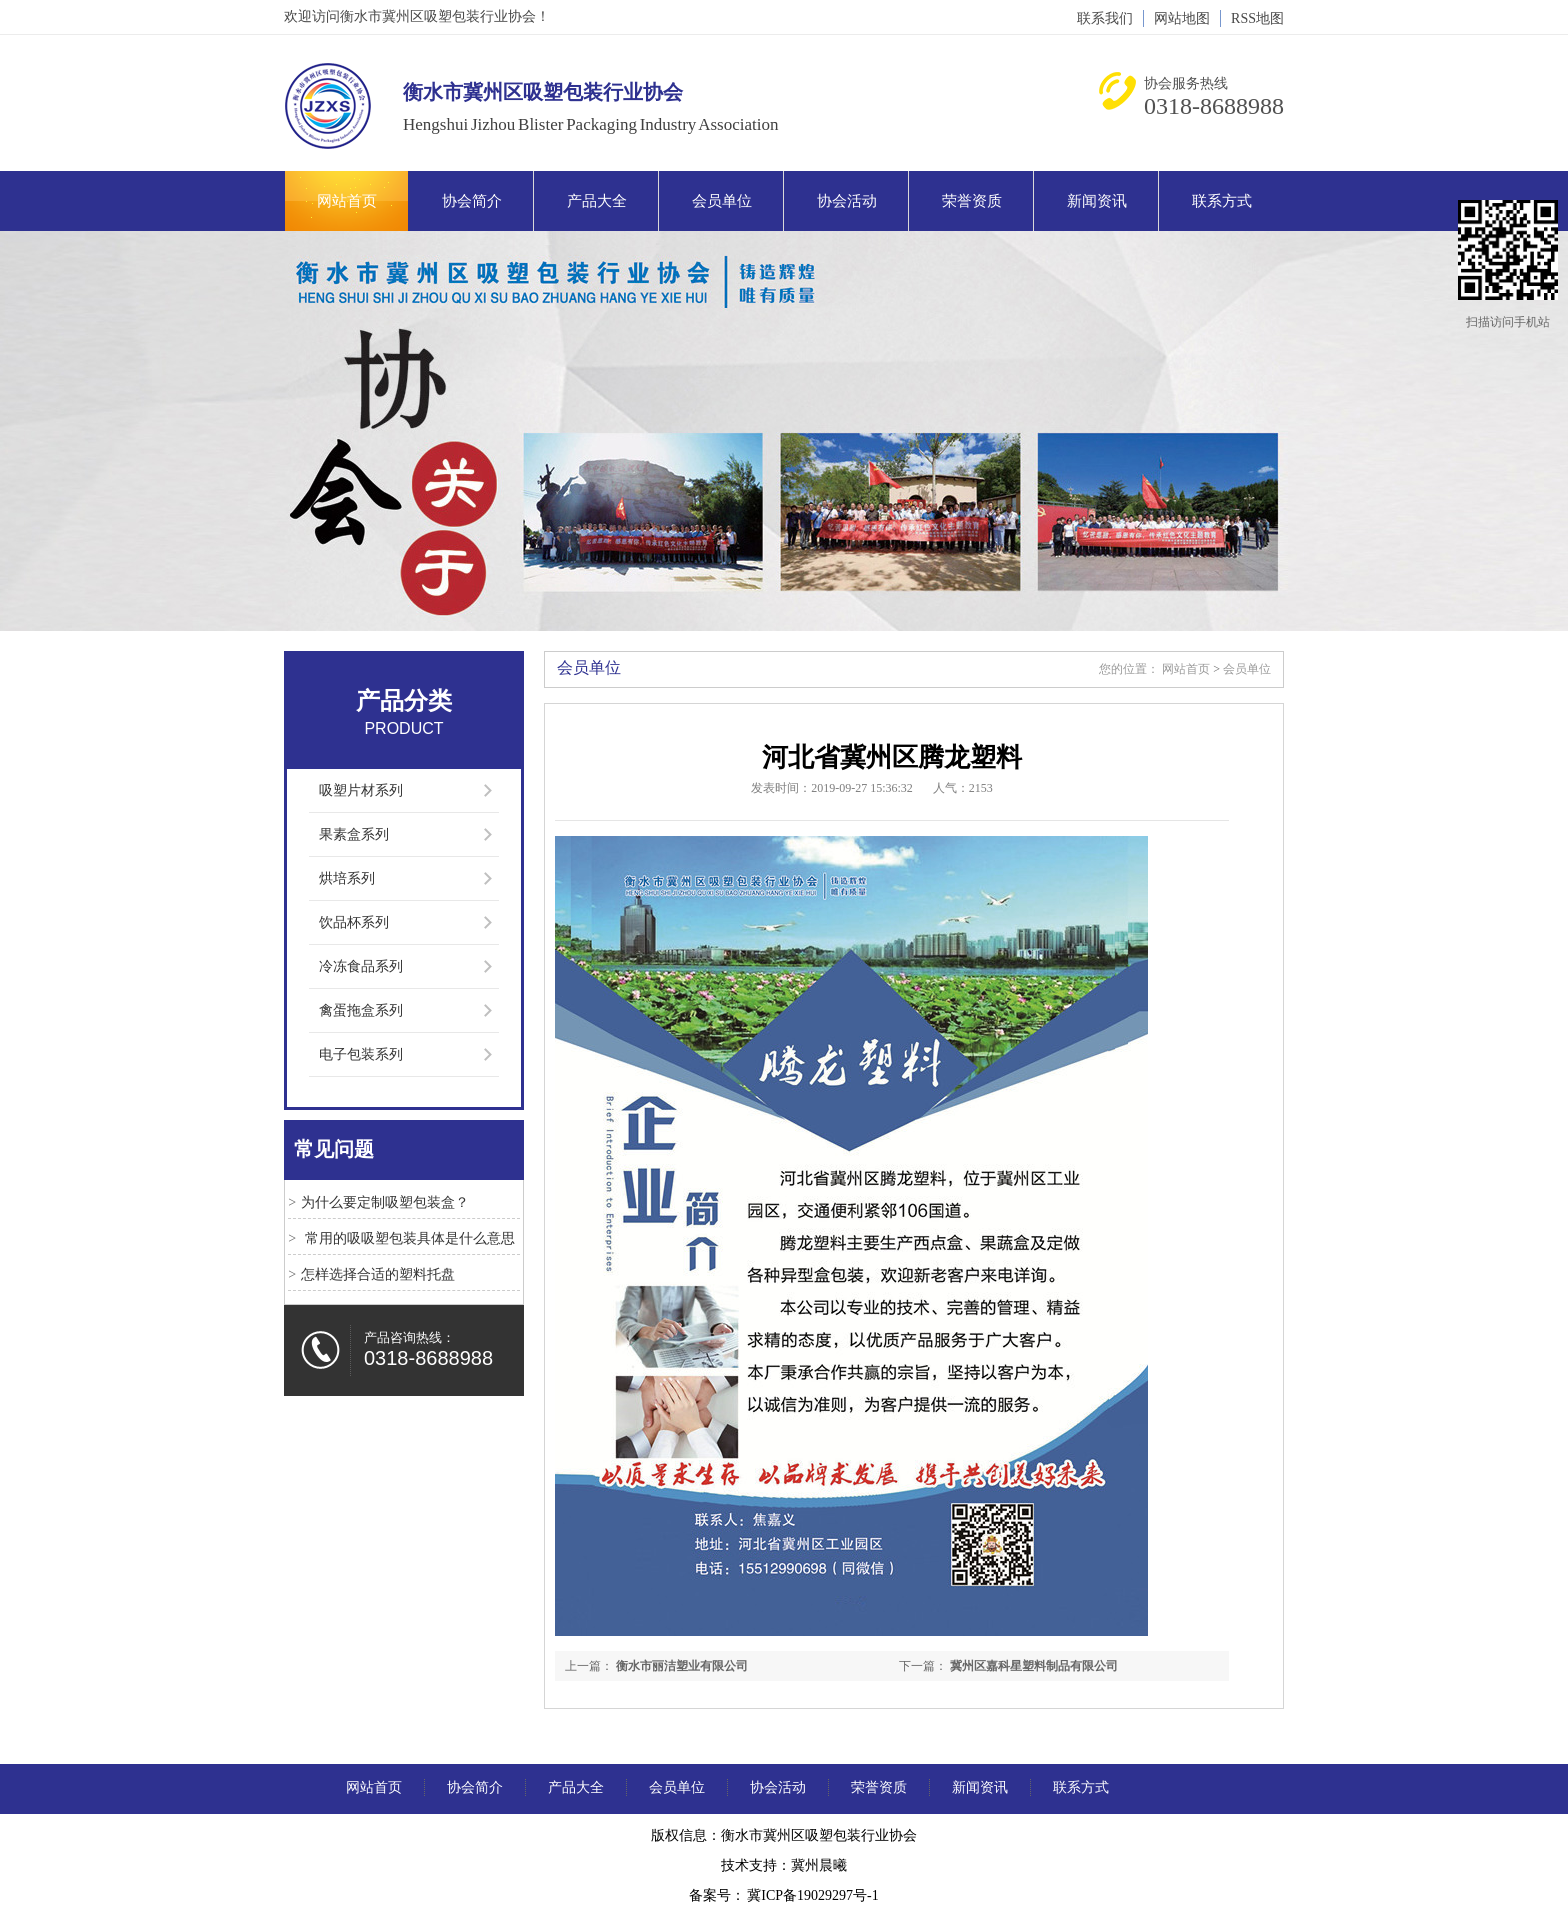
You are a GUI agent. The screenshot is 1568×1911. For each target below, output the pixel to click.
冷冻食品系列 (361, 966)
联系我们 (1105, 18)
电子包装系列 (361, 1054)
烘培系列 (347, 878)
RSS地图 (1257, 18)
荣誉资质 (972, 201)
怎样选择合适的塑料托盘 (378, 1274)
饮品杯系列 (354, 922)
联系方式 (1222, 201)
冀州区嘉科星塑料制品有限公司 (1034, 1666)
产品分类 (404, 701)
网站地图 (1182, 18)
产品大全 (597, 201)
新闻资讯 (1097, 201)
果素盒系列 (354, 834)
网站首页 (347, 201)
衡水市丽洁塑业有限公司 (682, 1666)
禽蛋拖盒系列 (361, 1010)
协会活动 (847, 201)
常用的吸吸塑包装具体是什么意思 (408, 1238)
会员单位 (722, 201)
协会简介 (472, 201)
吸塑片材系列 (361, 790)
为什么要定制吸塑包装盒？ (385, 1202)
